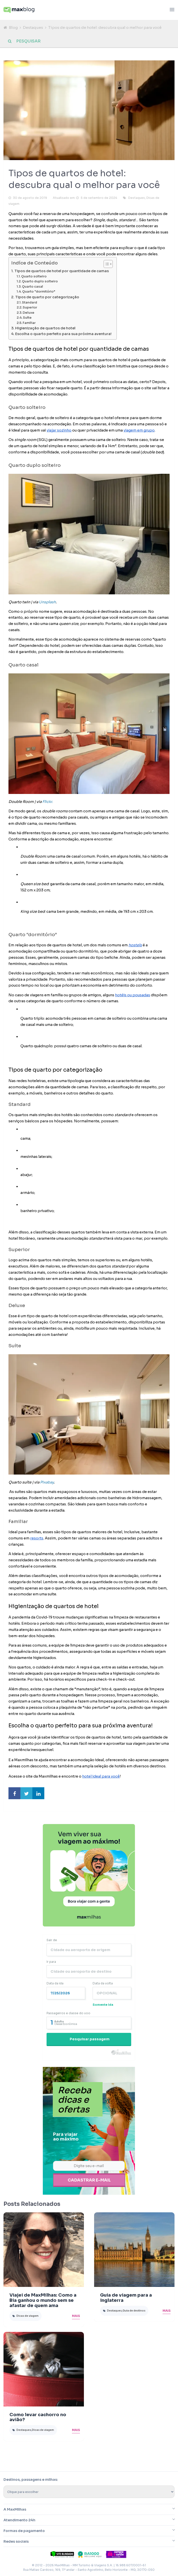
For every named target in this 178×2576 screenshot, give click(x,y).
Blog (13, 27)
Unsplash (47, 602)
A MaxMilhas (14, 2508)
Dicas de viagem (27, 2314)
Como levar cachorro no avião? (37, 2416)
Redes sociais (16, 2540)
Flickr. (47, 801)
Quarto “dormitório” (38, 292)
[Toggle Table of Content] (106, 264)
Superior (30, 307)
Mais (76, 2314)
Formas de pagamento (24, 2530)
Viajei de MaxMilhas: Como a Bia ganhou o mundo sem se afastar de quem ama (42, 2299)
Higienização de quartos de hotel (45, 328)
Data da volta (103, 1983)
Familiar (29, 323)
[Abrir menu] (172, 10)
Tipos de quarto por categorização (47, 297)
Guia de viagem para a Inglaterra (126, 2296)
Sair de (52, 1940)
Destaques (33, 27)
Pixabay (47, 1482)
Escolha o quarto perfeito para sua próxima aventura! (63, 334)
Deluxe (28, 313)
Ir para (51, 1962)
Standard (29, 303)
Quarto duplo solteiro (40, 281)
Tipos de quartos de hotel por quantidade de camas (61, 271)
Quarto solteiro (34, 276)
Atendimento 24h (19, 2519)
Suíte (27, 318)
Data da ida (55, 1983)
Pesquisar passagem (90, 2039)
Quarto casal (32, 287)
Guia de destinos (133, 2309)
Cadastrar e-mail (89, 2179)
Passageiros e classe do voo (68, 2013)
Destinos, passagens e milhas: (30, 2478)
